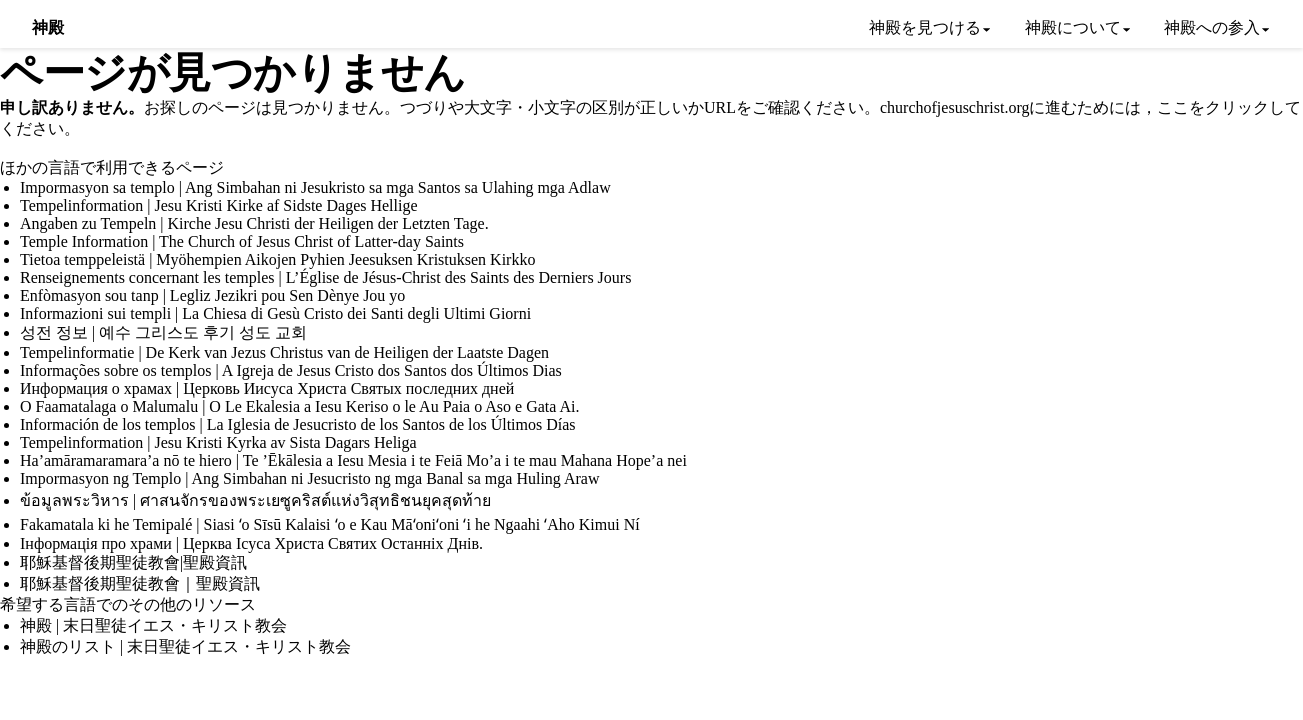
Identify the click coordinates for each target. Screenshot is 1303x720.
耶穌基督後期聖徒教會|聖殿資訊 (133, 562)
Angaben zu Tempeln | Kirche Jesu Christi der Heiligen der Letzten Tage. (254, 223)
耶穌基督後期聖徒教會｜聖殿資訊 (140, 583)
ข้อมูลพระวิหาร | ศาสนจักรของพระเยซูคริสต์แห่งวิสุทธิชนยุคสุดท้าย (255, 500)
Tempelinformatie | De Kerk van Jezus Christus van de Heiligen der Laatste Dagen (284, 352)
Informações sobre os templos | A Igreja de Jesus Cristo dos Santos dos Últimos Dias (291, 370)
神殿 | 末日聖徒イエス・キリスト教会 (153, 625)
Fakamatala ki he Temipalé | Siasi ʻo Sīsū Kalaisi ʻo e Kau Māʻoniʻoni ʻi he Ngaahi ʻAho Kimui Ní (330, 524)
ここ (1173, 107)
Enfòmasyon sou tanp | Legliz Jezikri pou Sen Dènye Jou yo (212, 295)
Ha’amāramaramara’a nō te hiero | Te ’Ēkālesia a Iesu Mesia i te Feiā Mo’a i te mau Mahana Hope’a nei (353, 460)
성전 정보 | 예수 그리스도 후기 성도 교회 (163, 332)
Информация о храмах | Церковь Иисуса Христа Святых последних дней (267, 388)
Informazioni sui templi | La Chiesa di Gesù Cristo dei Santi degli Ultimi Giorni (275, 313)
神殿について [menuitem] (1073, 27)
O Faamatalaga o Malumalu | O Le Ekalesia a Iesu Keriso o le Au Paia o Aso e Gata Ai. (300, 406)
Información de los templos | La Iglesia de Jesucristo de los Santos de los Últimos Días (298, 424)
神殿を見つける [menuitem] (925, 27)
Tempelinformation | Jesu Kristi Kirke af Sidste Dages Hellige (219, 205)
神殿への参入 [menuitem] (1212, 27)
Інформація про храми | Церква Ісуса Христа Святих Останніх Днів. (251, 543)
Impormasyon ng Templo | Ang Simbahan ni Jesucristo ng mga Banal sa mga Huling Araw (310, 478)
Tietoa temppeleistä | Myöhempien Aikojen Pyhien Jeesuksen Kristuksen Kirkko (277, 259)
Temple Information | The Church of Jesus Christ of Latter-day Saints (242, 241)
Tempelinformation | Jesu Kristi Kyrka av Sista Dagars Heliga (218, 442)
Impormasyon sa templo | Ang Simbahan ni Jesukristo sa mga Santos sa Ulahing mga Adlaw (315, 187)
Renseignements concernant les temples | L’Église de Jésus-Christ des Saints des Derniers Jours (325, 277)
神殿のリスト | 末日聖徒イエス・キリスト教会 (185, 646)
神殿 (48, 27)
